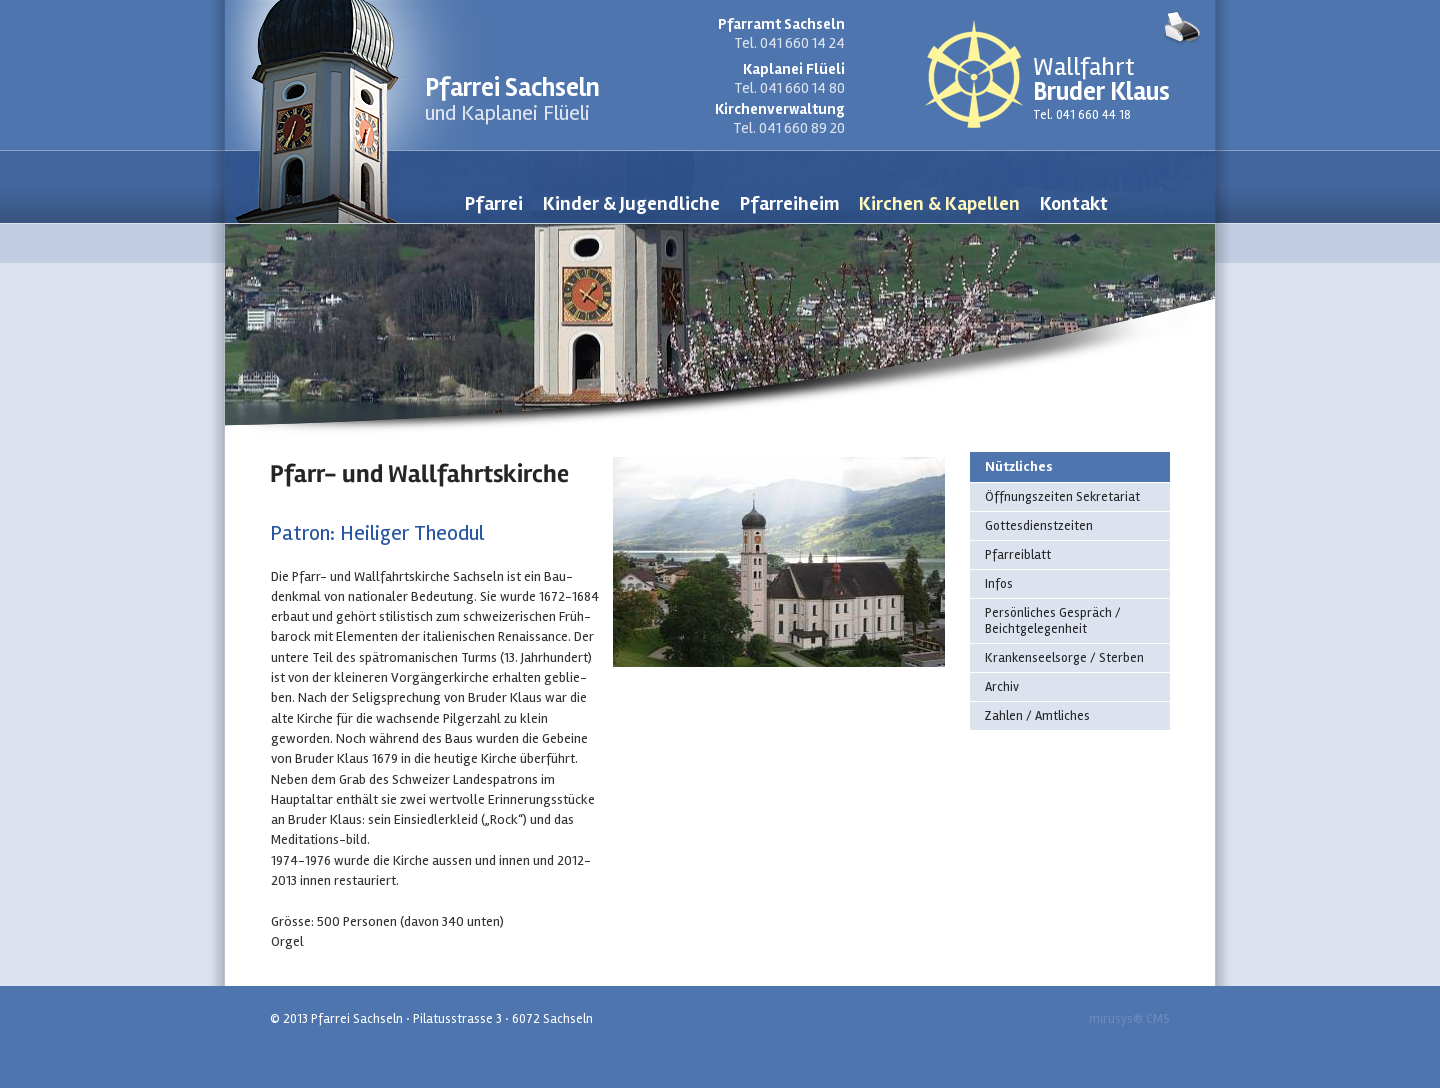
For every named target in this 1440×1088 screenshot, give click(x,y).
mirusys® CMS (1129, 1019)
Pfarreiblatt (1018, 555)
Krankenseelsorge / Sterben (1064, 658)
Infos (999, 584)
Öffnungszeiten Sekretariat (1062, 497)
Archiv (1002, 687)
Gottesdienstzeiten (1039, 526)
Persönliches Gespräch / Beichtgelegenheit (1053, 621)
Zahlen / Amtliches (1037, 716)
